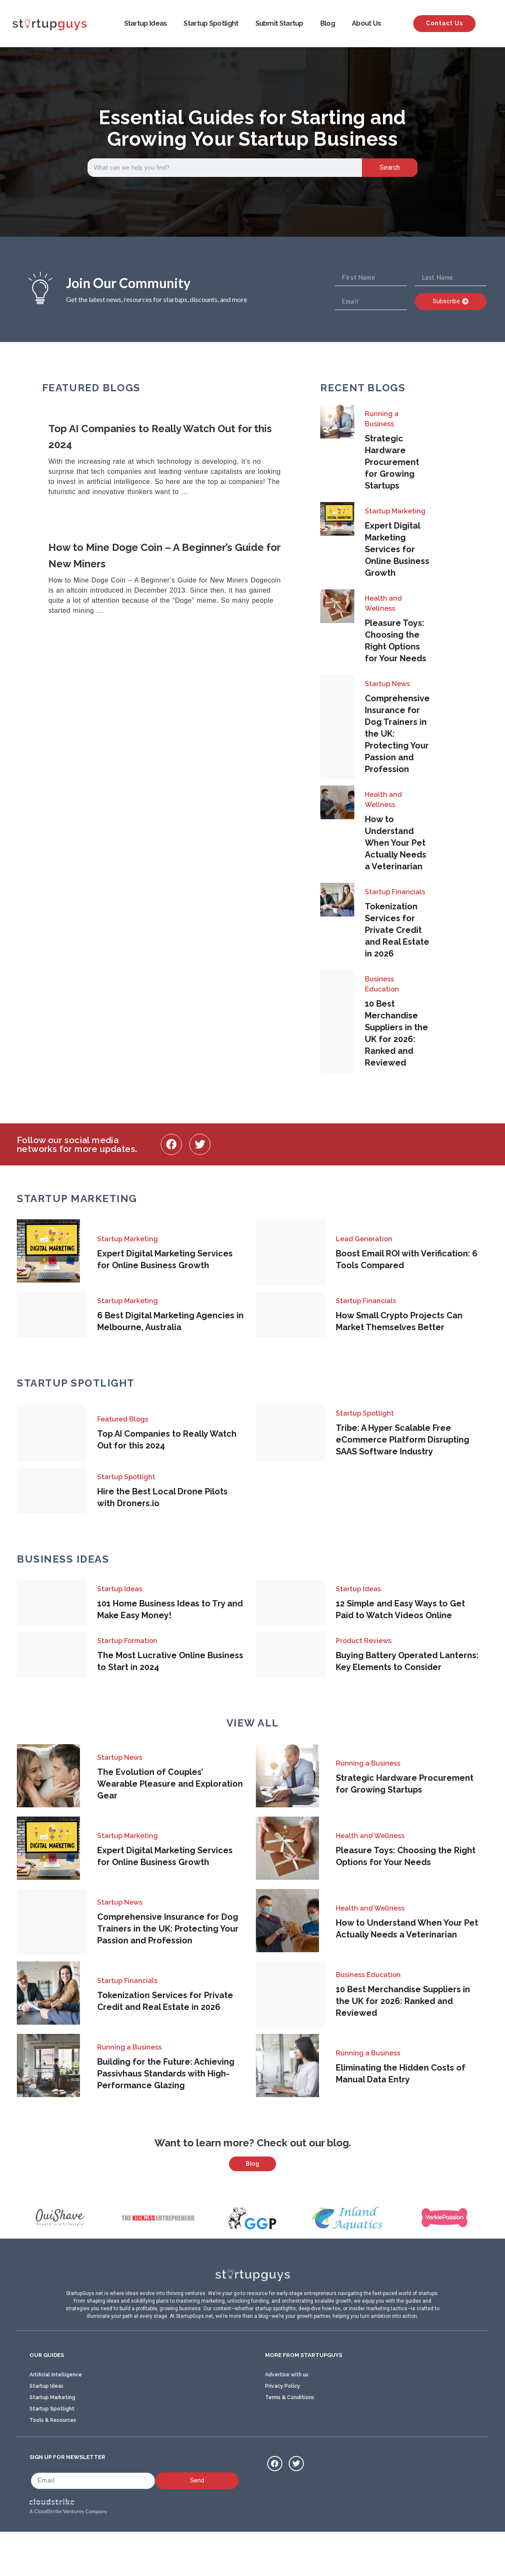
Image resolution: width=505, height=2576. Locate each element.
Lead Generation (364, 1239)
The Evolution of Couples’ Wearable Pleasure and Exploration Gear (170, 1784)
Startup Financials (395, 892)
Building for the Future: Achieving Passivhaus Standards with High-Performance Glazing (165, 2073)
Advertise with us (286, 2416)
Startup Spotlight (210, 23)
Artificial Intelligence (55, 2416)
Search (390, 167)
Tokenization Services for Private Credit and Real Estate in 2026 (397, 930)
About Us (366, 23)
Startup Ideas (145, 23)
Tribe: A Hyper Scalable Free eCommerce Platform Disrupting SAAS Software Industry (402, 1439)
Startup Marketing (395, 511)
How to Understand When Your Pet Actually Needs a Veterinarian (395, 842)
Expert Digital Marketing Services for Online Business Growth (397, 549)
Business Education (382, 984)
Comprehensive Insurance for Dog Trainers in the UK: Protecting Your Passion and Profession (168, 1928)
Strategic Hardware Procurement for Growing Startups (392, 462)
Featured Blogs (122, 1419)
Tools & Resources (52, 2462)
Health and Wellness (383, 603)
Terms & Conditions (289, 2439)
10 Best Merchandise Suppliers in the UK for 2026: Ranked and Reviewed (403, 2001)
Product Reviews (363, 1641)
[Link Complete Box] (170, 460)
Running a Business (382, 419)
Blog (327, 23)
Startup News (387, 684)
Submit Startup (279, 23)
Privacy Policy (282, 2428)
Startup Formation (127, 1641)
